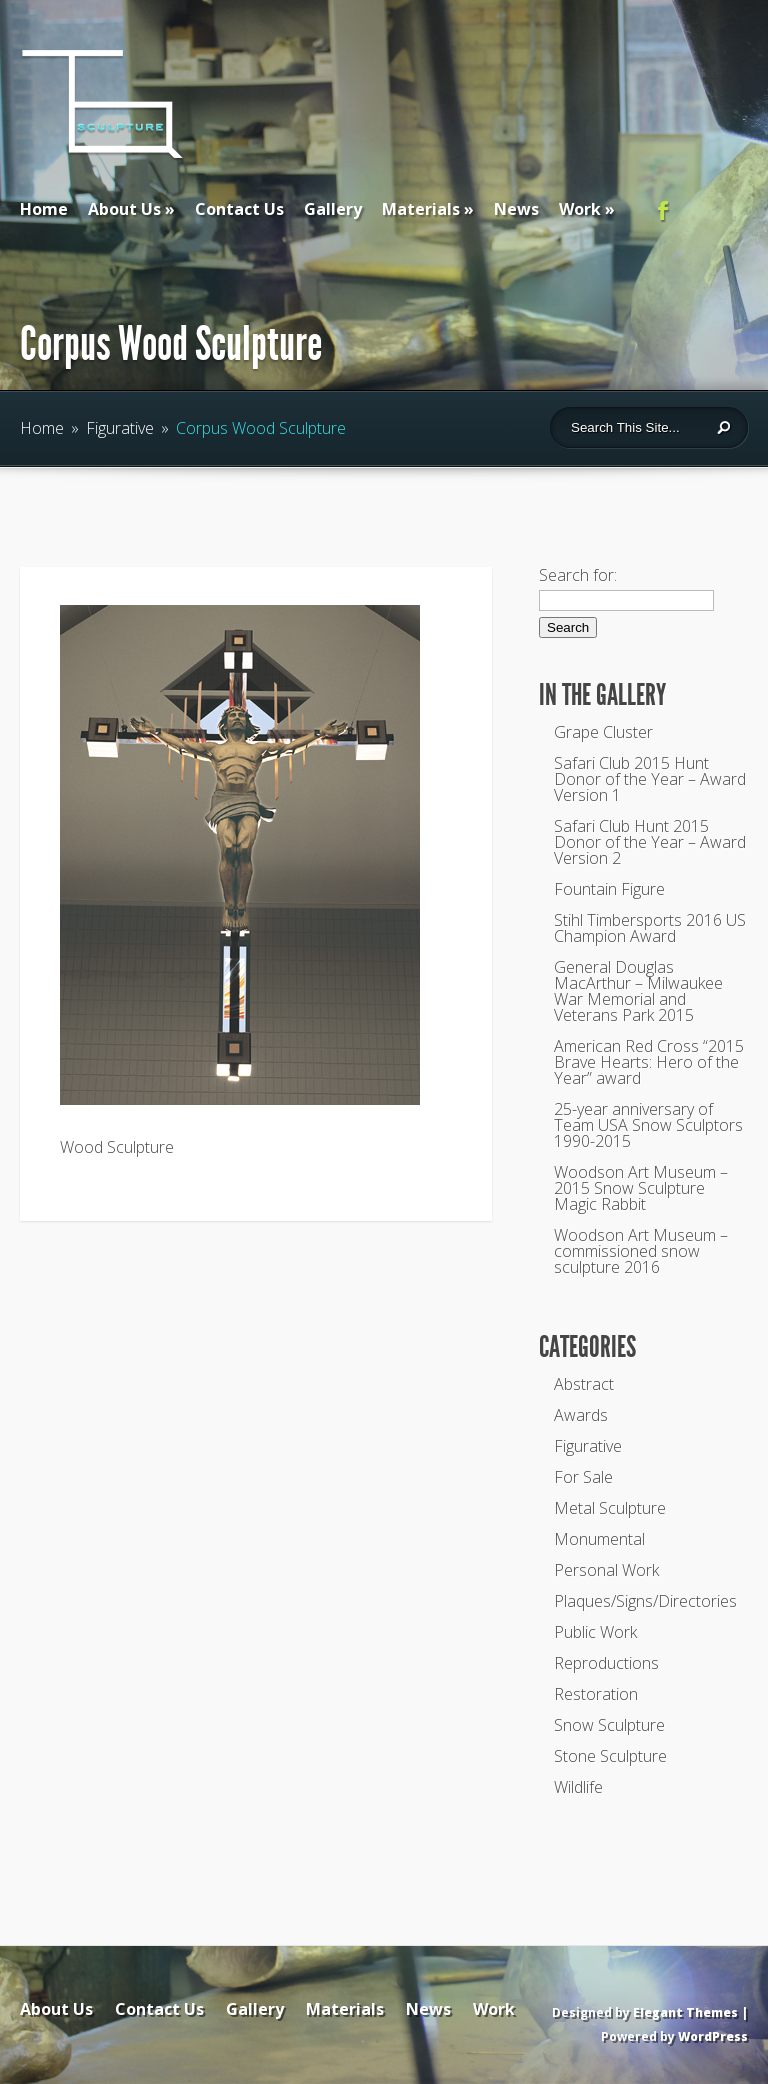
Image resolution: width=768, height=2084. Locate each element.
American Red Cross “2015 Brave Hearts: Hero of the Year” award (649, 1062)
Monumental (599, 1539)
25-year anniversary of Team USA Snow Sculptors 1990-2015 (648, 1125)
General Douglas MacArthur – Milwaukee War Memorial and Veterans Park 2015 (638, 991)
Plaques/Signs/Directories (645, 1601)
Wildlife (578, 1787)
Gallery (333, 209)
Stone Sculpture (610, 1756)
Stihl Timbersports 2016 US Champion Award (650, 928)
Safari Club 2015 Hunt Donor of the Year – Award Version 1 (650, 779)
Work (580, 209)
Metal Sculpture (610, 1508)
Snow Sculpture (609, 1725)
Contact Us (239, 209)
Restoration (596, 1694)
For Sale (583, 1477)
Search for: (578, 575)
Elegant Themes (685, 2012)
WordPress (713, 2036)
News (516, 209)
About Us (124, 209)
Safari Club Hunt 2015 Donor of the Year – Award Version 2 (650, 842)
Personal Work (606, 1570)
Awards (581, 1415)
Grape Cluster (603, 732)
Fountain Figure (609, 889)
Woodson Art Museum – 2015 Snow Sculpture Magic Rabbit (641, 1188)
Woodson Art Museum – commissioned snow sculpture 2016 (641, 1251)
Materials (421, 209)
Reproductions (606, 1663)
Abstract (584, 1384)
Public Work (595, 1632)
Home (44, 209)
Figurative (120, 428)
